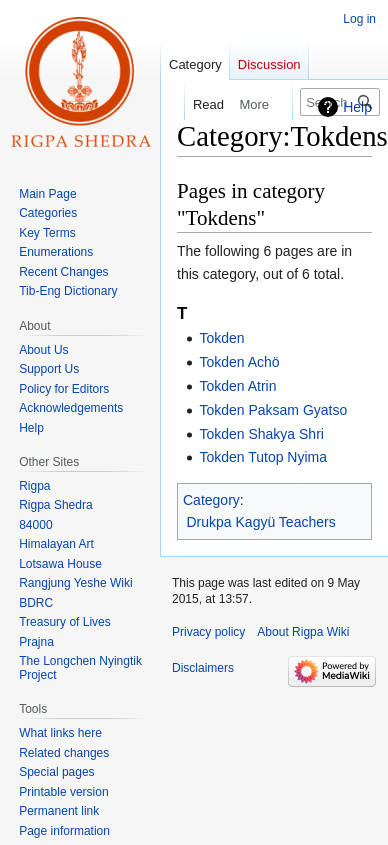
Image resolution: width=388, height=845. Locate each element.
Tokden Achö (239, 362)
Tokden (221, 338)
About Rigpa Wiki (303, 632)
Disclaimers (203, 668)
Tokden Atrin (237, 386)
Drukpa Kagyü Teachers (261, 522)
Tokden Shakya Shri (261, 434)
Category (211, 500)
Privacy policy (208, 632)
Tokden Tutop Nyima (263, 457)
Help (357, 107)
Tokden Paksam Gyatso (273, 410)
